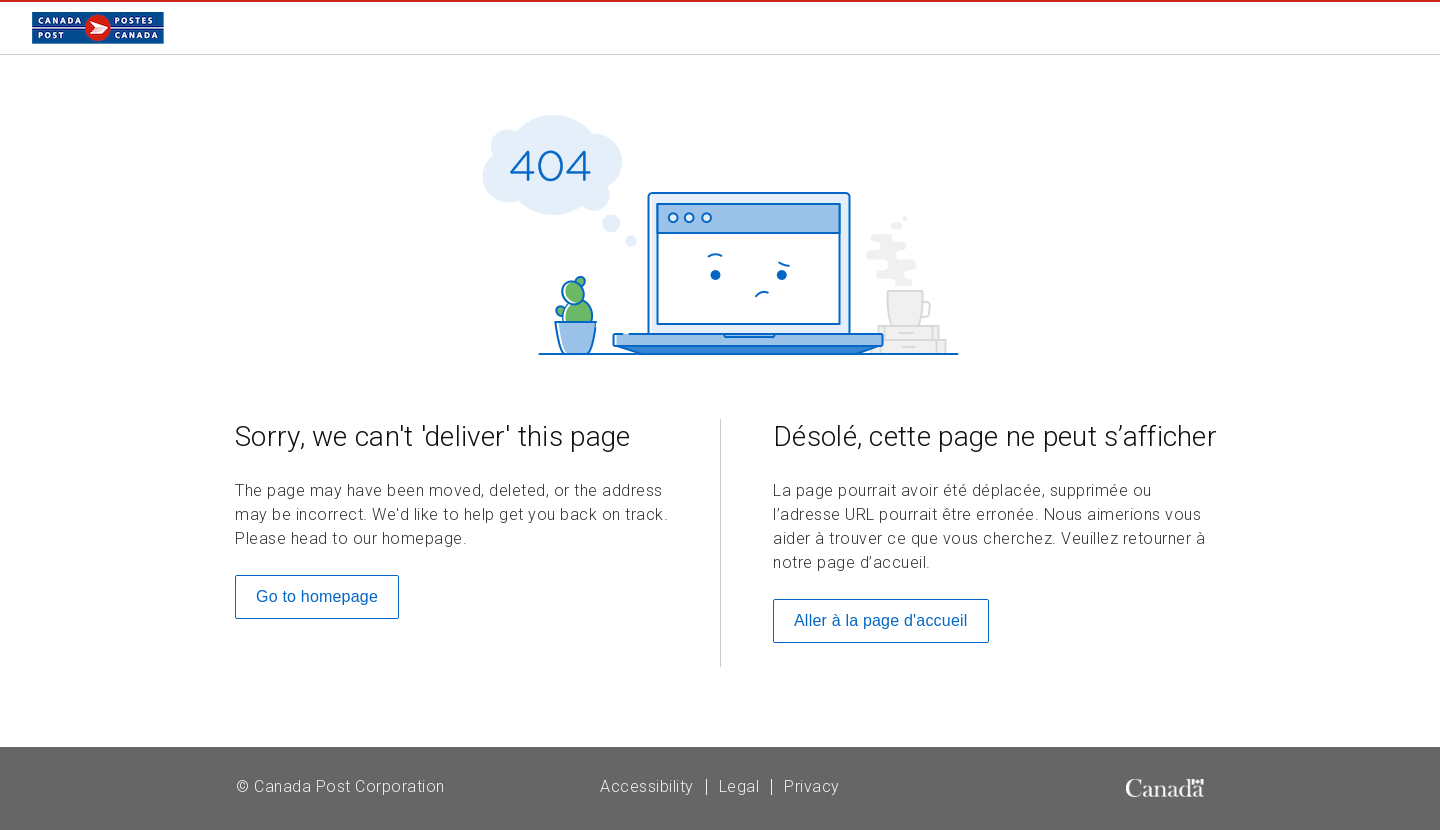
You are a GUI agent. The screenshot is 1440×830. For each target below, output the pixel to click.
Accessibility (647, 786)
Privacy (812, 786)
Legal (739, 786)
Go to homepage (317, 596)
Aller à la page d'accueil (881, 620)
